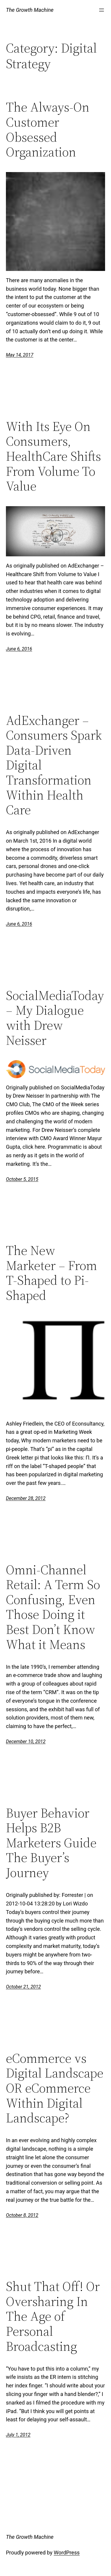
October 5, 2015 (22, 1179)
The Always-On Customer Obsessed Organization (47, 129)
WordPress (67, 2552)
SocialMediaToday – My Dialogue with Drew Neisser (55, 1018)
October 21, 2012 (23, 1987)
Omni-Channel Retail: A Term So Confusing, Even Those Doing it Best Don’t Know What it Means (53, 1607)
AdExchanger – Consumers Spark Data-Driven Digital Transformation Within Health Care (54, 765)
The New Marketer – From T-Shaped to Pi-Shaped (51, 1273)
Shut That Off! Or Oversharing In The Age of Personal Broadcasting (53, 2316)
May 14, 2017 (19, 355)
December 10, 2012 (26, 1741)
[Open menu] (101, 10)
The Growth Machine (30, 10)
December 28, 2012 (26, 1498)
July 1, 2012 (18, 2435)
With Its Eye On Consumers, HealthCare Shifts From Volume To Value (53, 456)
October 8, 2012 (22, 2215)
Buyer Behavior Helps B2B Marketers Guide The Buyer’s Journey (51, 1843)
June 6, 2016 (19, 649)
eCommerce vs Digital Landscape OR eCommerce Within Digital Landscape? (54, 2088)
